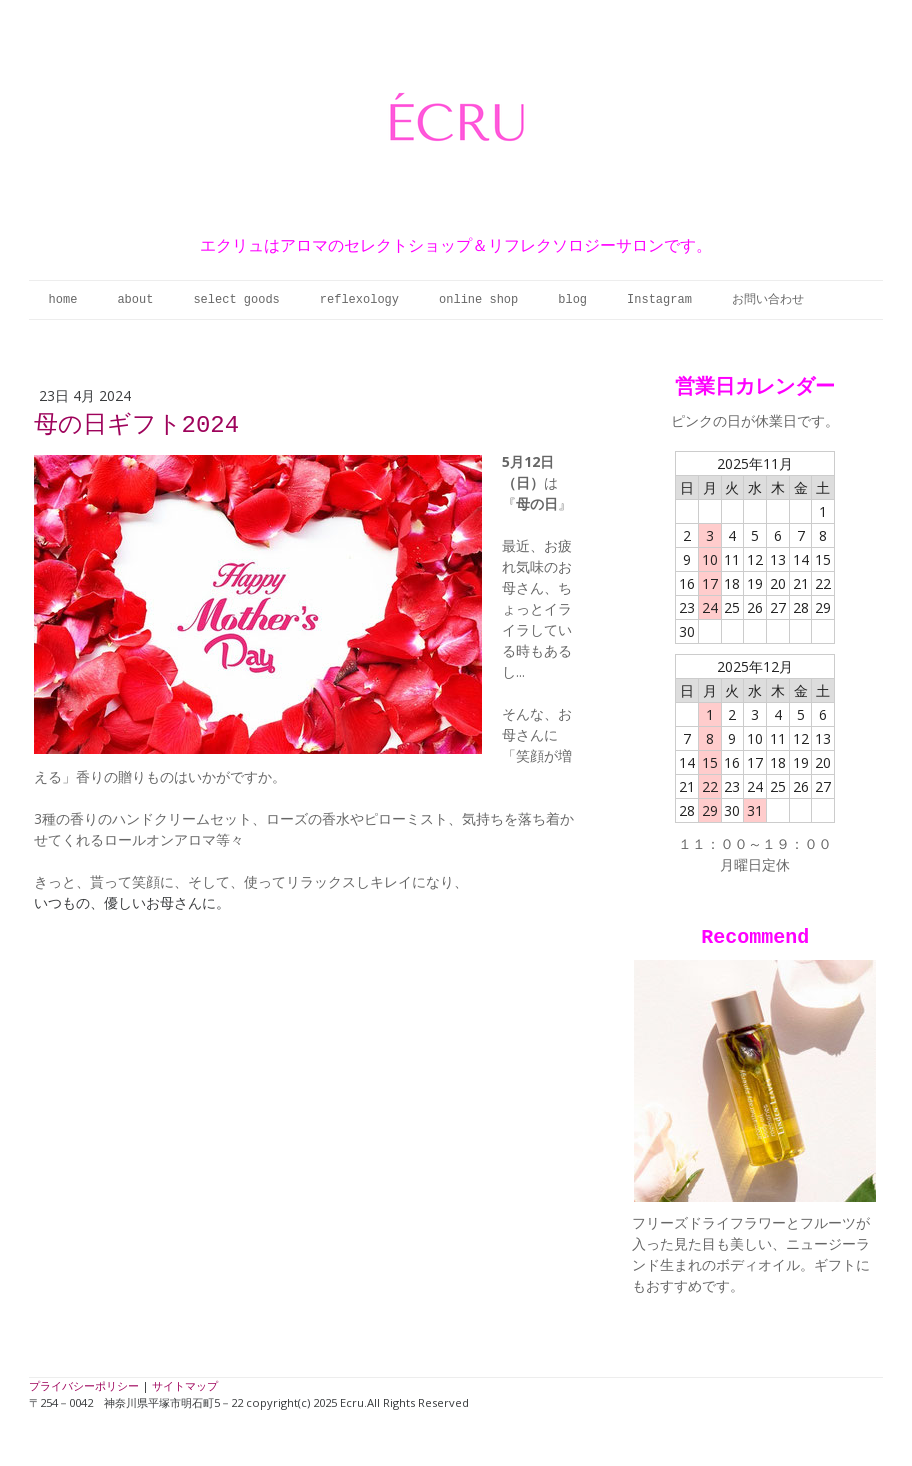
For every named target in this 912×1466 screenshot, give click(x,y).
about (135, 300)
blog (572, 300)
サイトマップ (185, 1385)
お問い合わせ (768, 300)
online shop (478, 300)
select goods (236, 300)
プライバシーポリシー (84, 1385)
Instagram (659, 300)
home (63, 300)
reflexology (359, 300)
